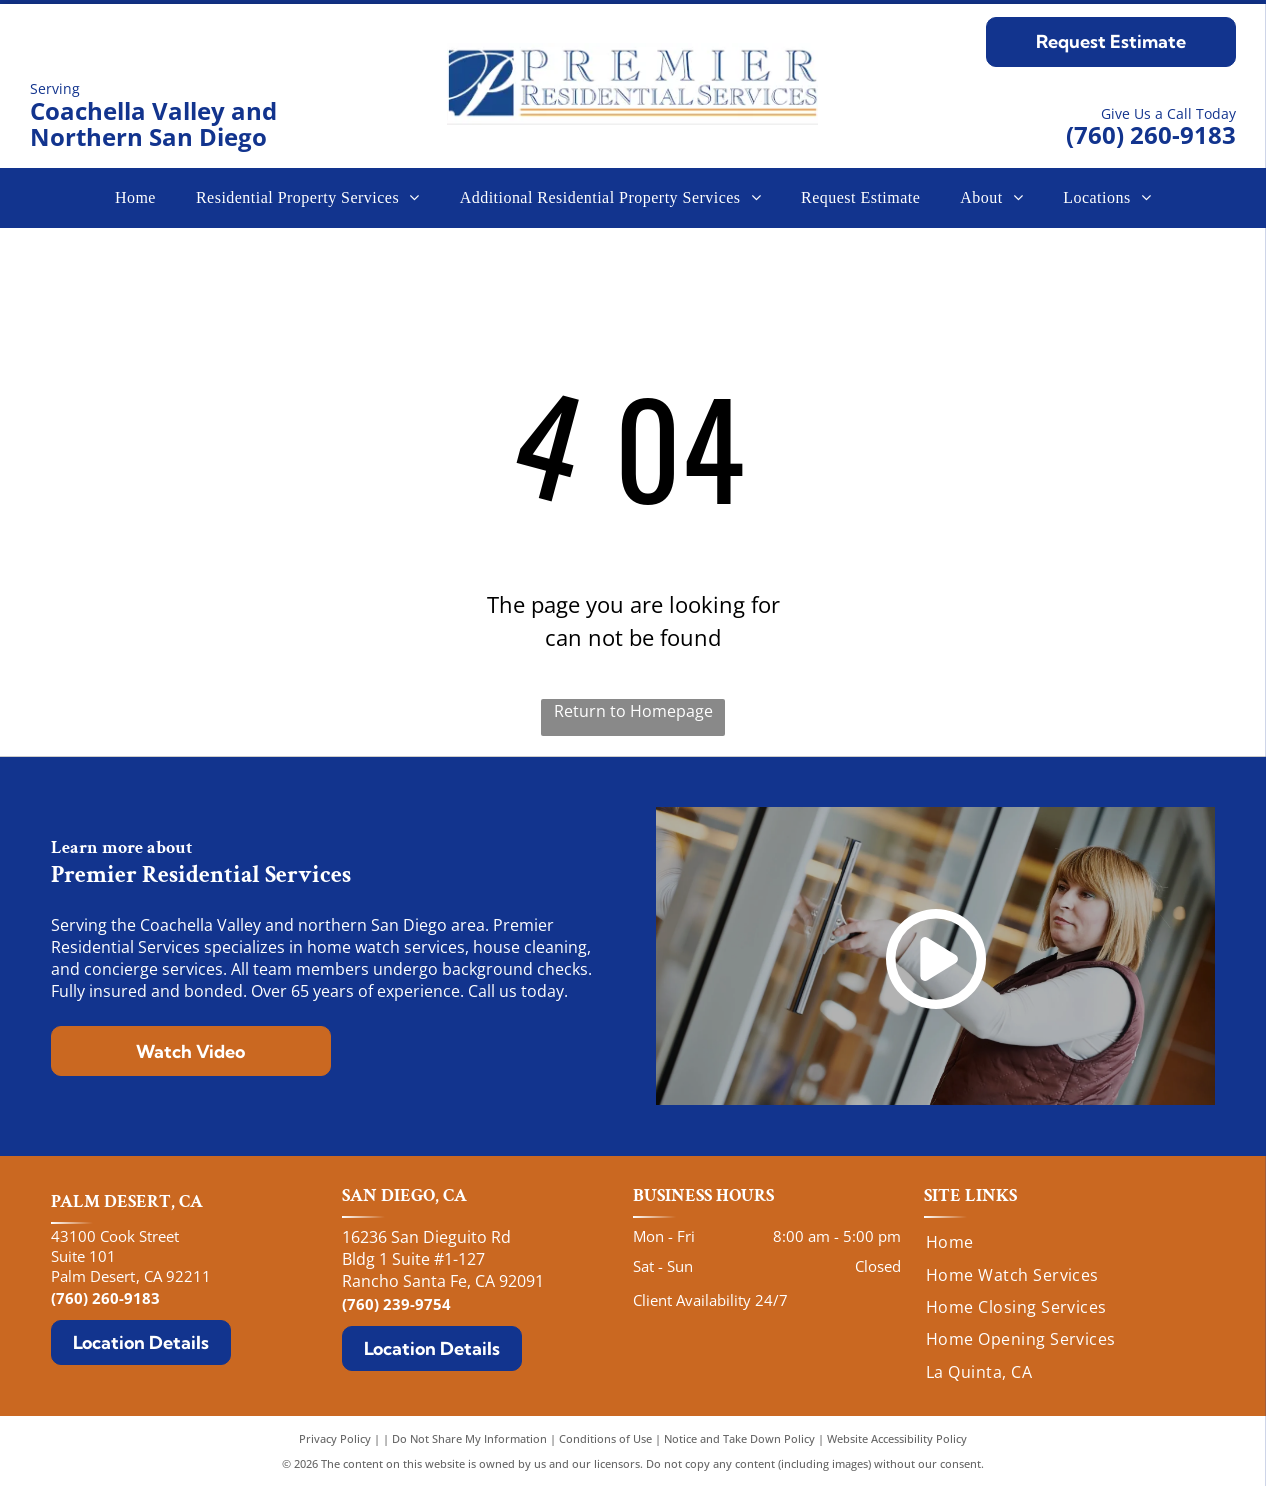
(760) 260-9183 (1151, 134)
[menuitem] (135, 198)
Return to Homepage (633, 711)
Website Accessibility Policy (897, 1438)
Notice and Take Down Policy (739, 1438)
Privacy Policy (335, 1438)
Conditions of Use (605, 1438)
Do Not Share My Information (469, 1438)
